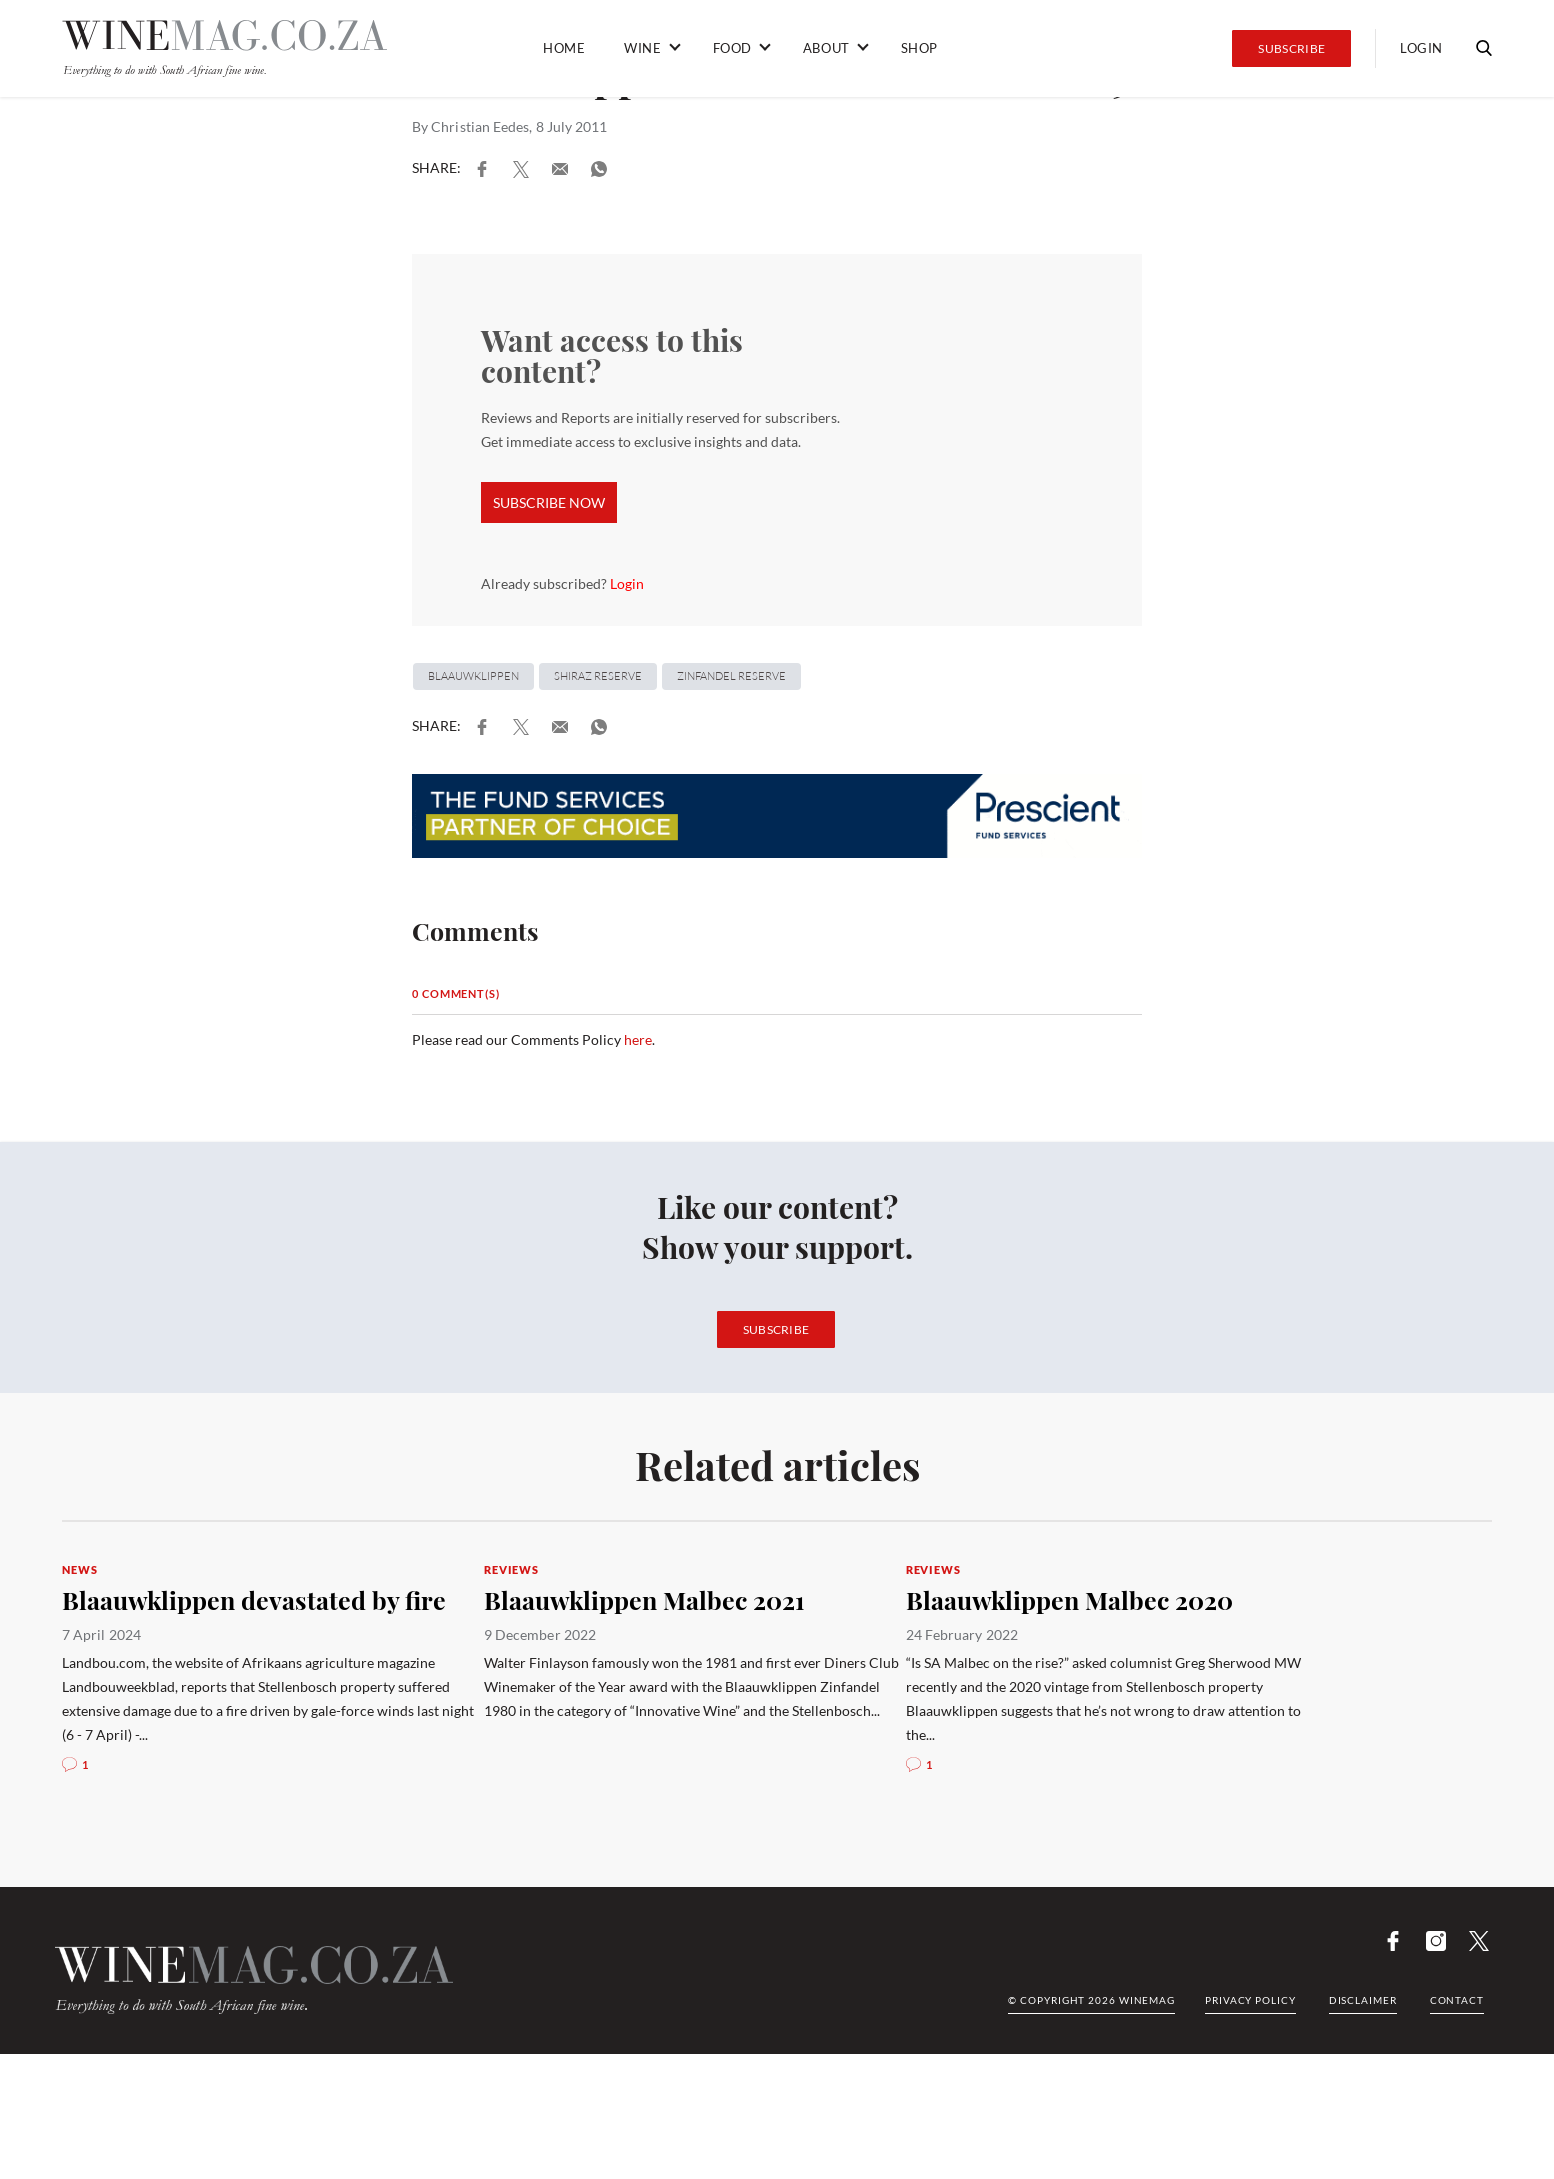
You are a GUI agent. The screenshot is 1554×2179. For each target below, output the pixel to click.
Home (564, 48)
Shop (919, 48)
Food (732, 48)
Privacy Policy (1250, 2000)
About (826, 48)
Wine (642, 48)
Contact (1457, 2000)
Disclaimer (1363, 2000)
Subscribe (1291, 48)
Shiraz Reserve (598, 676)
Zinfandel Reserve (731, 676)
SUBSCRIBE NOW (549, 502)
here (638, 1039)
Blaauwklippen (473, 676)
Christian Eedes (480, 126)
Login (1421, 48)
